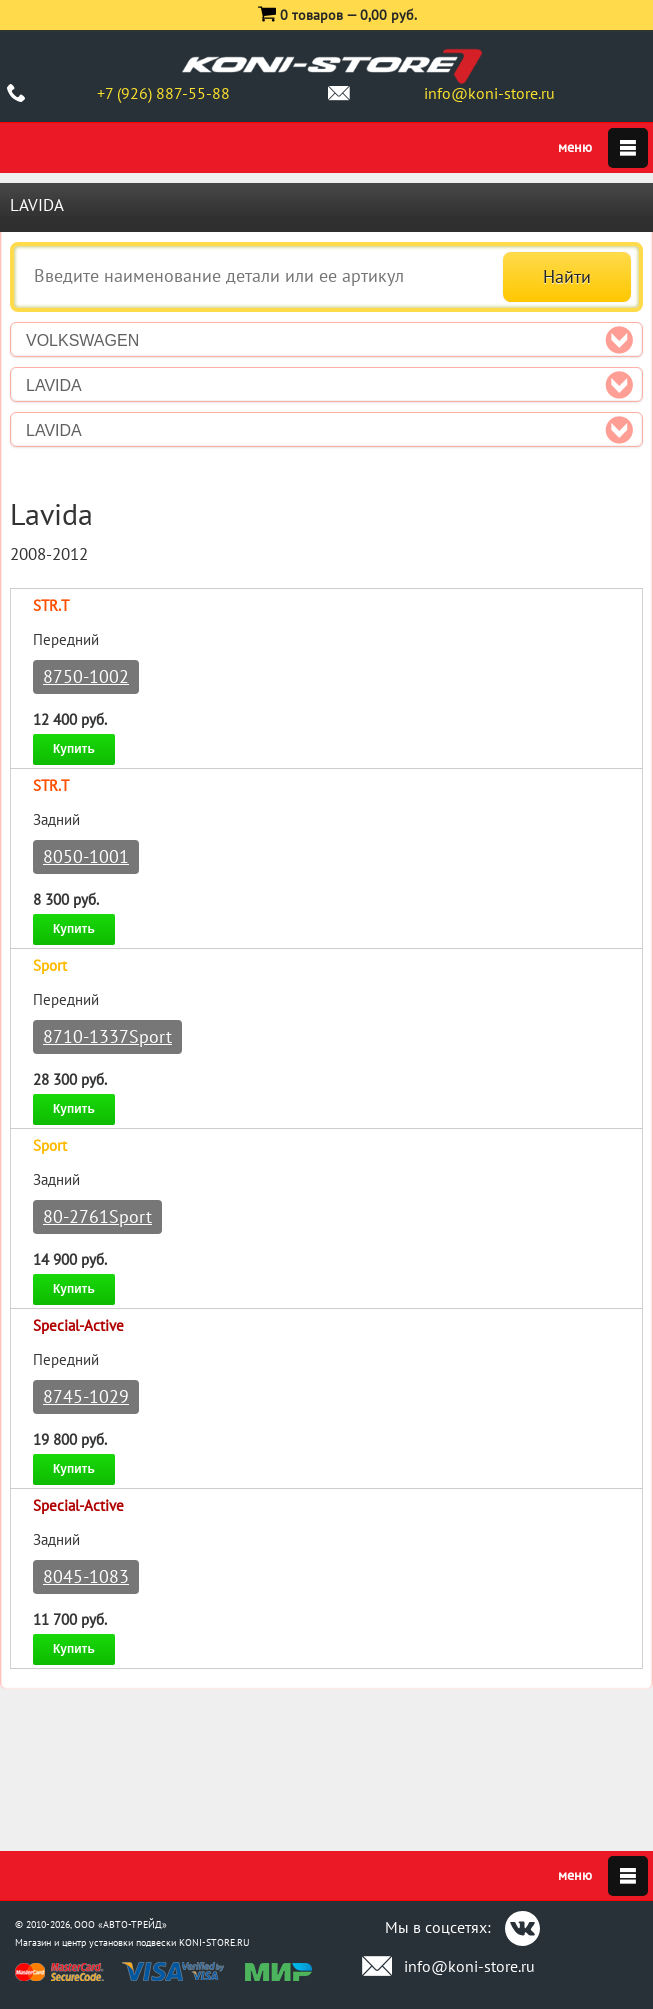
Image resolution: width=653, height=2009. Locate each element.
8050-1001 (86, 856)
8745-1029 (86, 1396)
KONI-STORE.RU (214, 1942)
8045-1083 (86, 1576)
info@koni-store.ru (489, 93)
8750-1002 (86, 676)
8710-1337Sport (107, 1036)
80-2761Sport (97, 1216)
